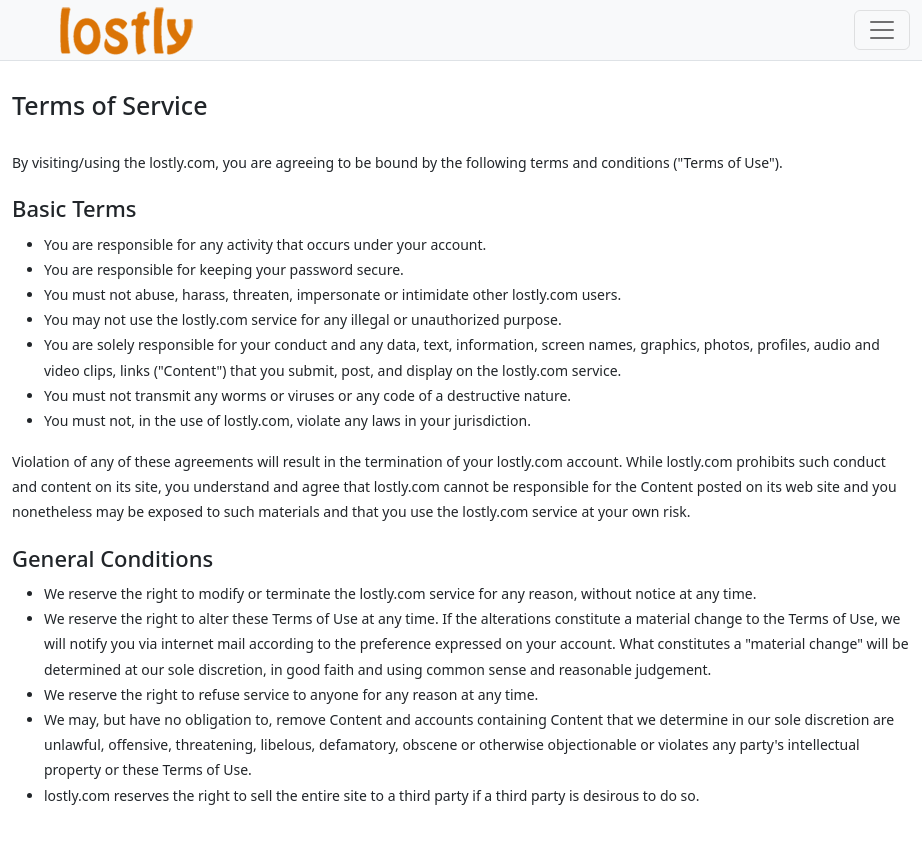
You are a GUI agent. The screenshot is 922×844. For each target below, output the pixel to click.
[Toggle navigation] (882, 30)
